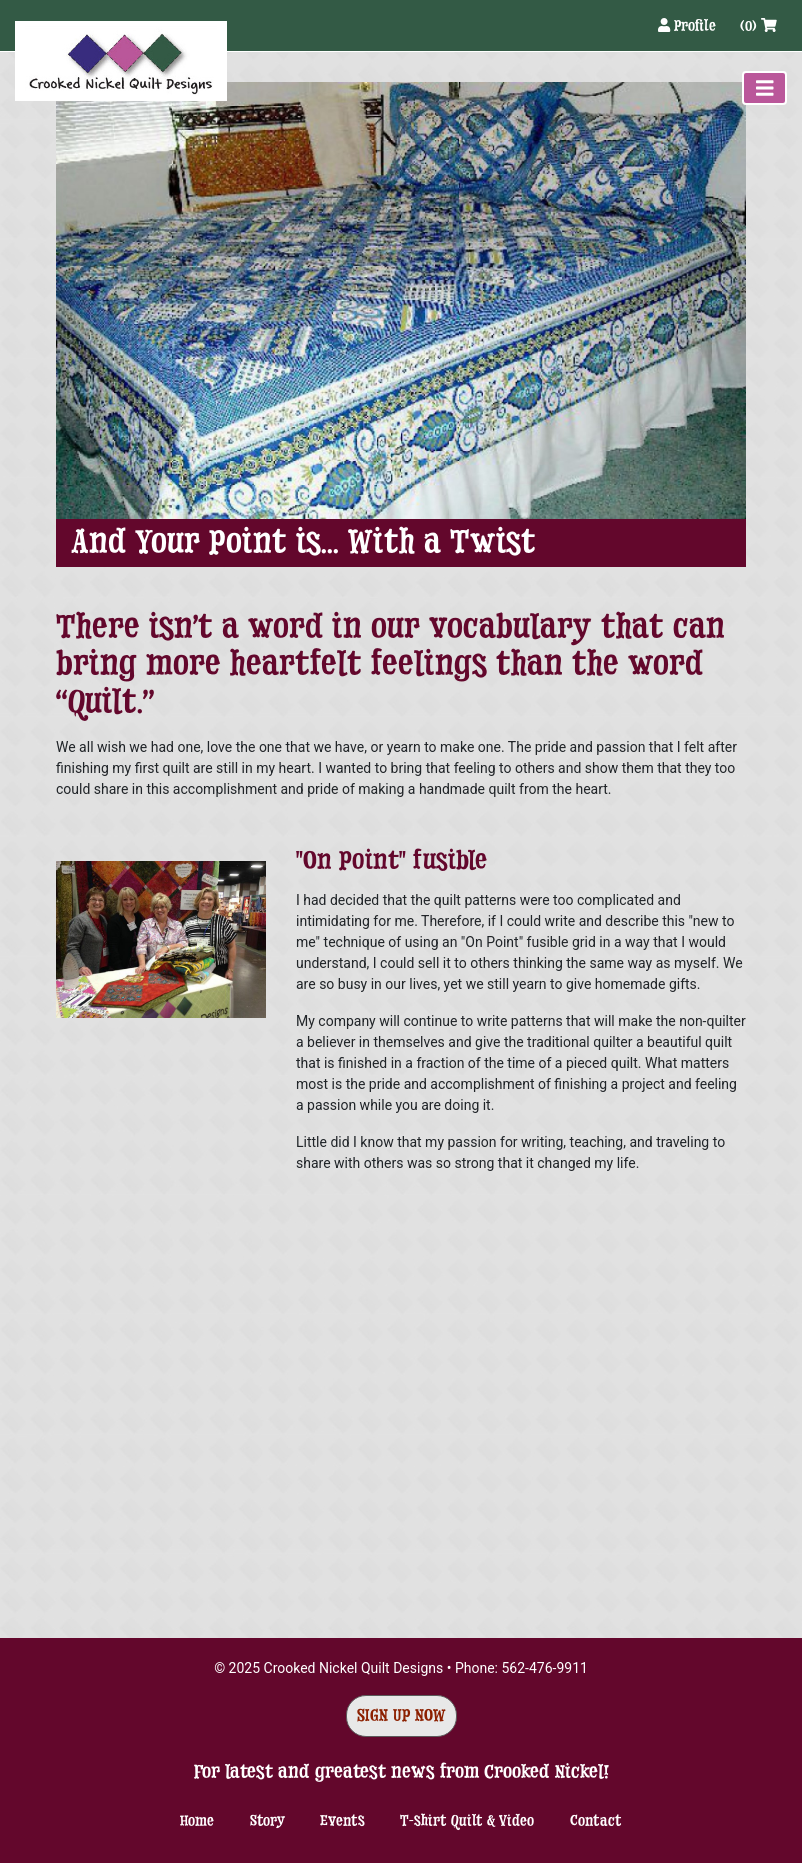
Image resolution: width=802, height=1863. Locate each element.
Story (267, 1820)
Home (197, 1820)
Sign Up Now (401, 1715)
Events (342, 1820)
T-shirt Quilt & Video (467, 1820)
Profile (689, 25)
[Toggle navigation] (765, 88)
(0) (758, 25)
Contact (596, 1820)
